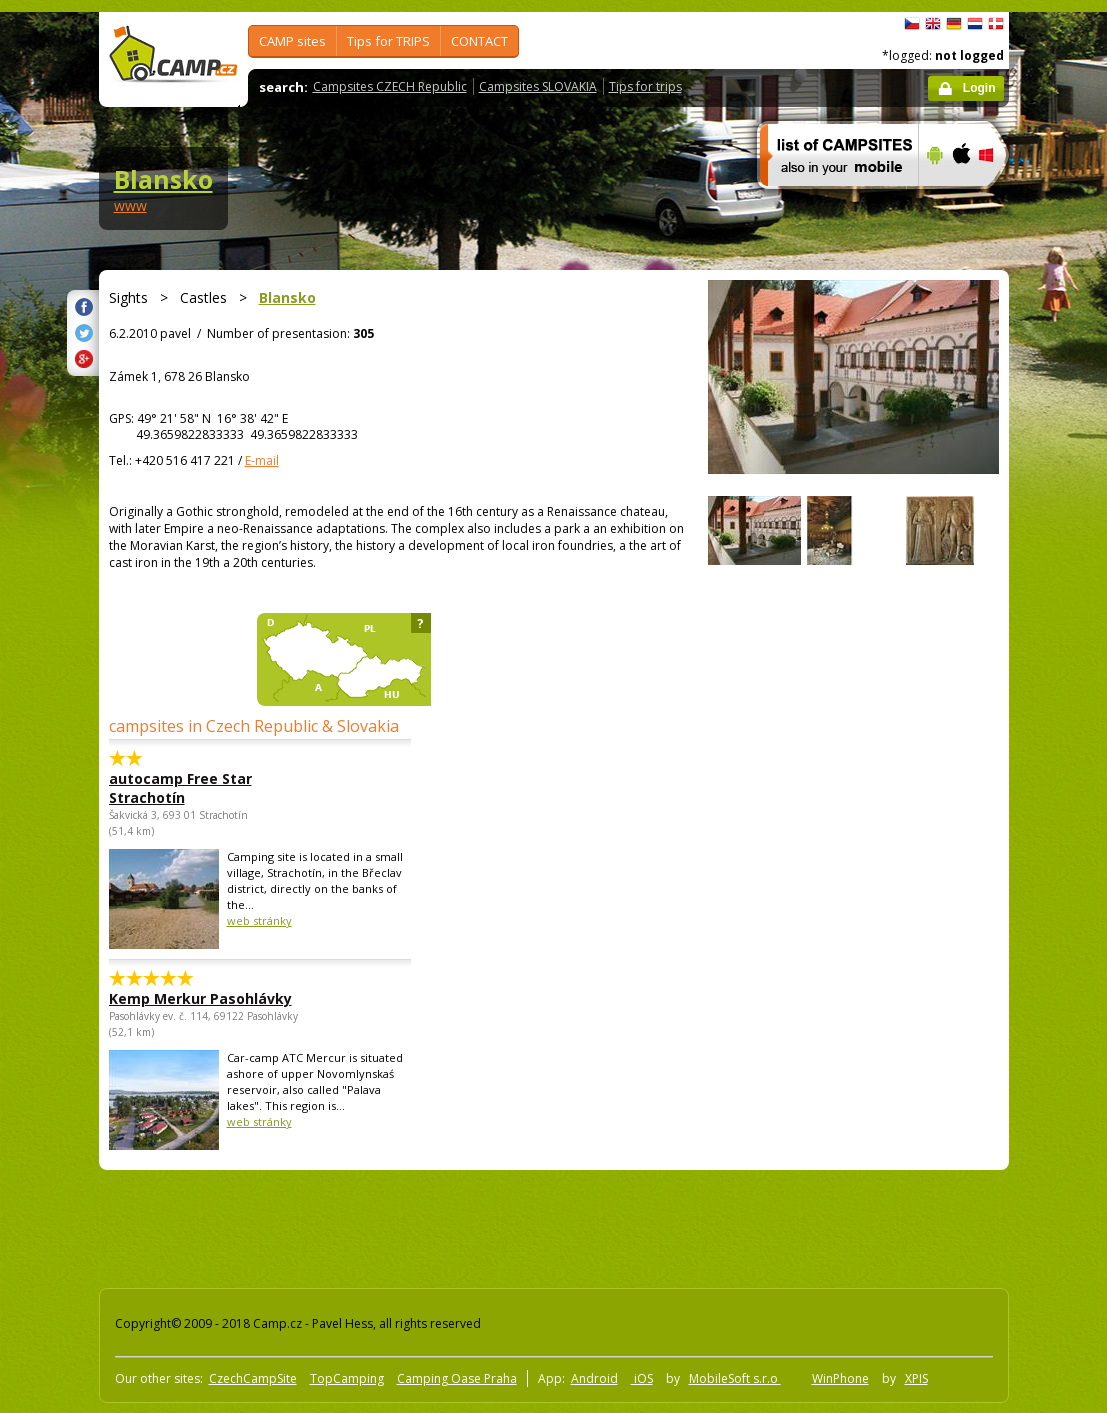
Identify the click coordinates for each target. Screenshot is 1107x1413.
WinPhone (840, 1378)
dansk (996, 24)
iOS (642, 1378)
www (130, 205)
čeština (912, 24)
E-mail (262, 460)
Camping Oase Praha (457, 1378)
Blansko (163, 179)
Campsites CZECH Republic (390, 86)
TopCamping (347, 1378)
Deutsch (954, 24)
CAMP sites (292, 41)
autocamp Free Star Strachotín (180, 788)
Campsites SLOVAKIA (538, 86)
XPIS (916, 1378)
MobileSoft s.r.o (735, 1378)
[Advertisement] (458, 1225)
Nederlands (975, 24)
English (933, 24)
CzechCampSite (253, 1378)
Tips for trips (645, 86)
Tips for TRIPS (388, 41)
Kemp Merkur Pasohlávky (200, 998)
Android (594, 1378)
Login (979, 88)
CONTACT (479, 41)
